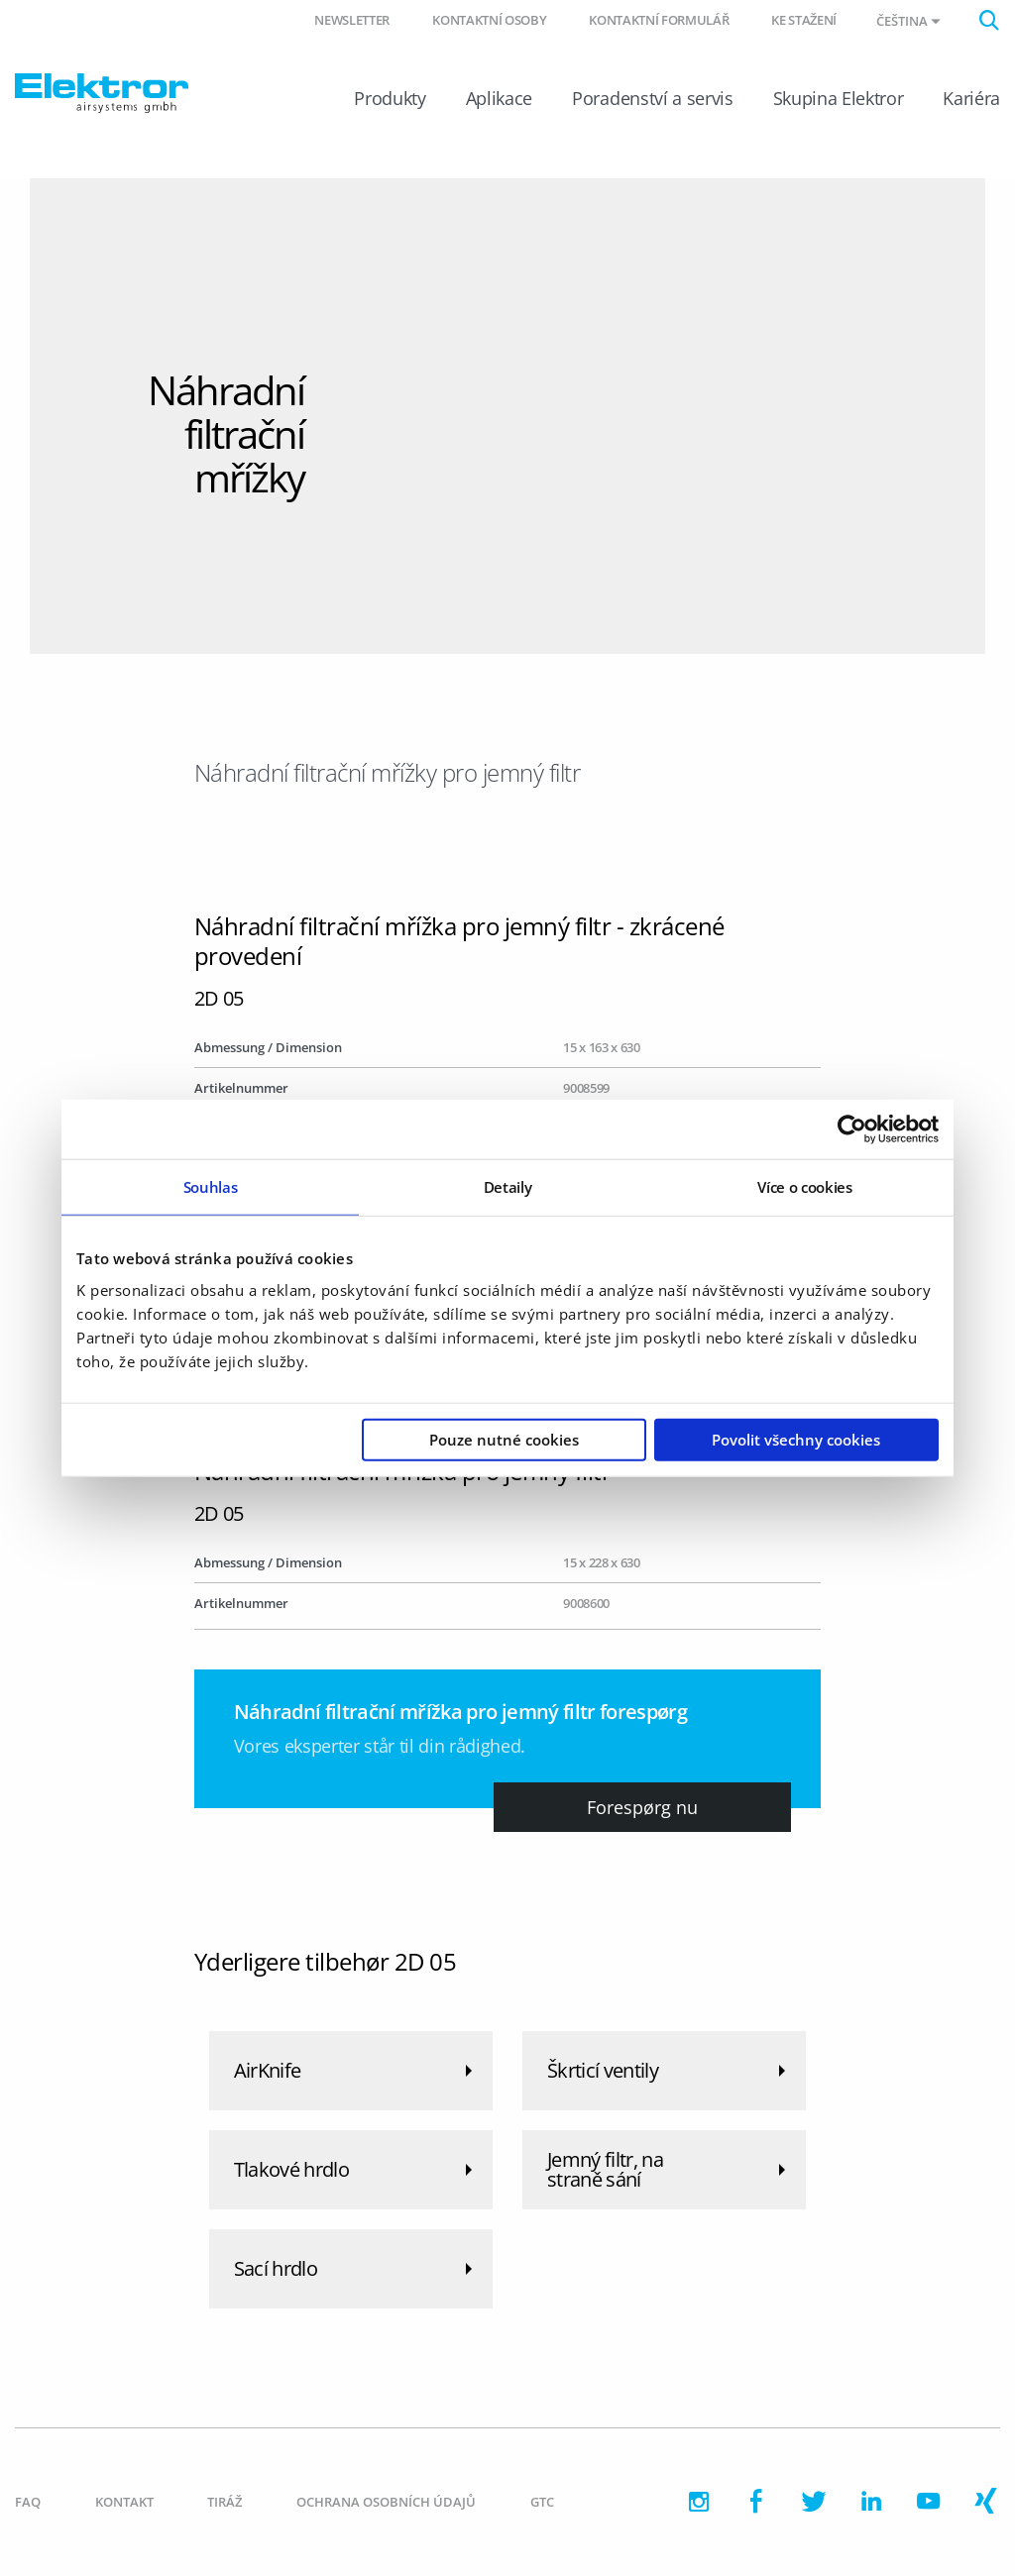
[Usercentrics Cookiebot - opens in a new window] (852, 1129)
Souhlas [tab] (210, 1187)
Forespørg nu (642, 1807)
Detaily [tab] (508, 1187)
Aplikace (499, 98)
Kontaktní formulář (659, 20)
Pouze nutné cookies (504, 1439)
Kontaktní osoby (489, 20)
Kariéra (971, 98)
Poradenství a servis (652, 98)
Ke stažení (804, 20)
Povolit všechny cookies (796, 1439)
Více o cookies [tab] (804, 1187)
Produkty (389, 98)
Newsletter (352, 20)
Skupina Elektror (838, 98)
